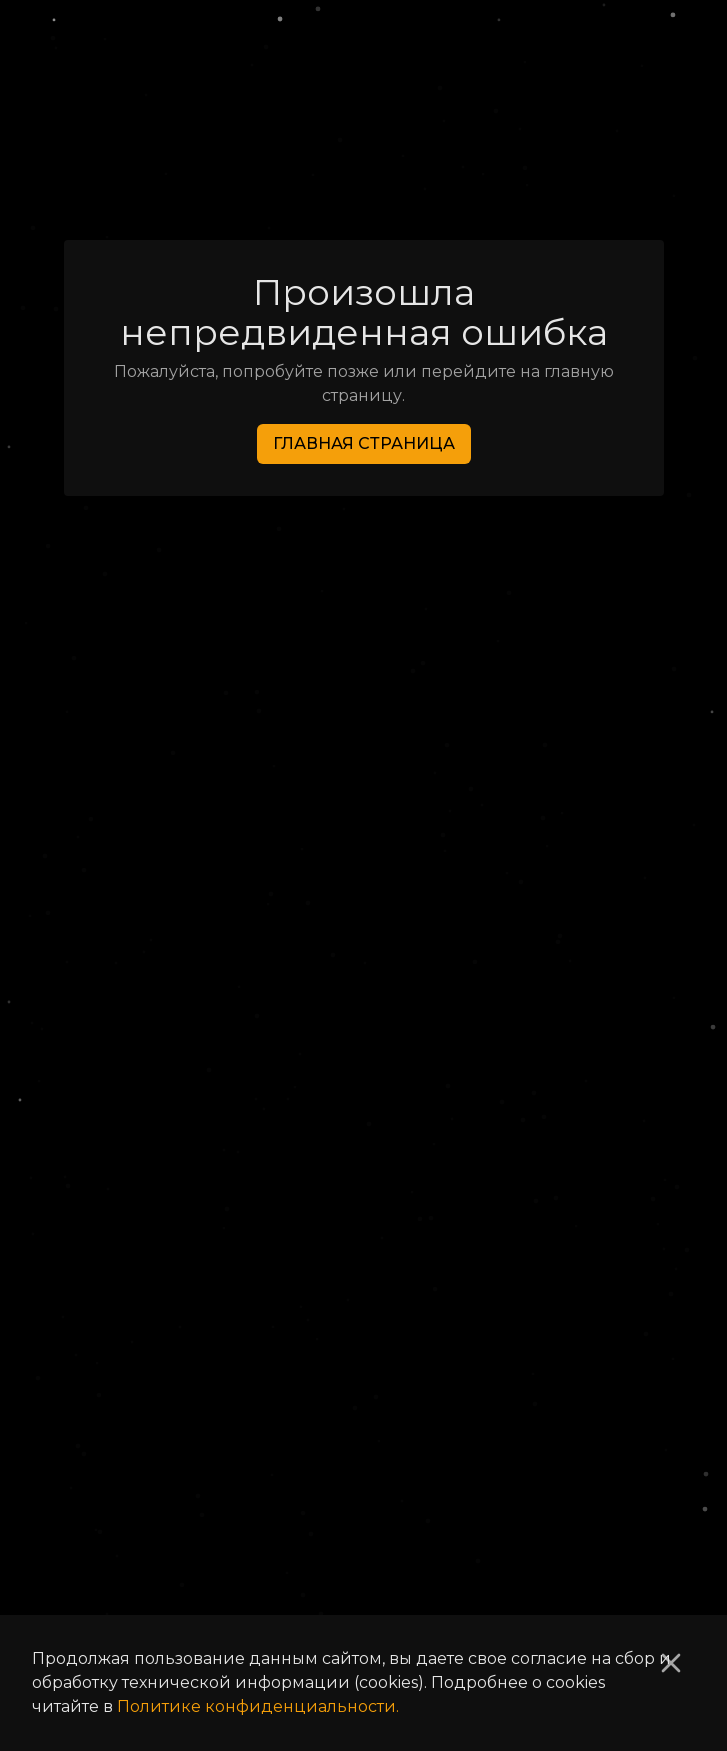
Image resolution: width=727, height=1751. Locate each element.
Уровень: (143, 1008)
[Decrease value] (521, 1008)
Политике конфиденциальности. (258, 1706)
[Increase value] (605, 1008)
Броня (349, 170)
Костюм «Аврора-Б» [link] (516, 170)
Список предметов (187, 170)
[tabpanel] (364, 888)
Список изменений (175, 1598)
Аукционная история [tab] (228, 837)
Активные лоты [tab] (499, 837)
